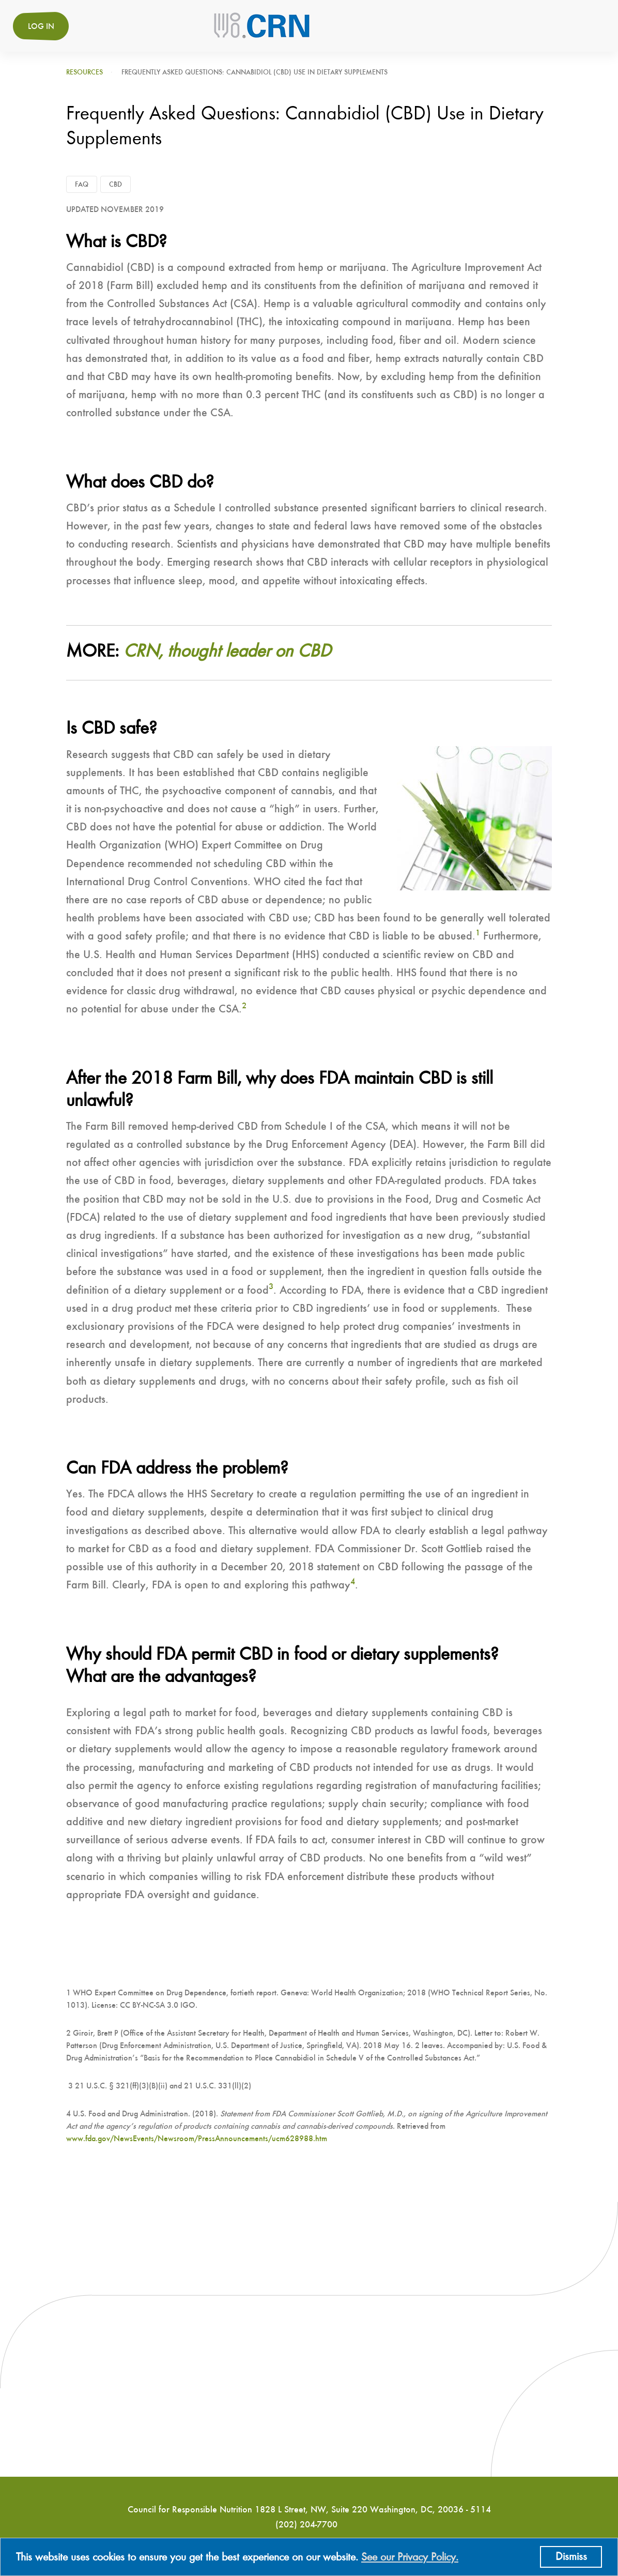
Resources (84, 72)
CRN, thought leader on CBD (227, 652)
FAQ (81, 184)
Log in (41, 27)
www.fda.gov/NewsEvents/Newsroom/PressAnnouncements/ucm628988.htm (196, 2139)
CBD (115, 184)
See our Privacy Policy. (409, 2557)
